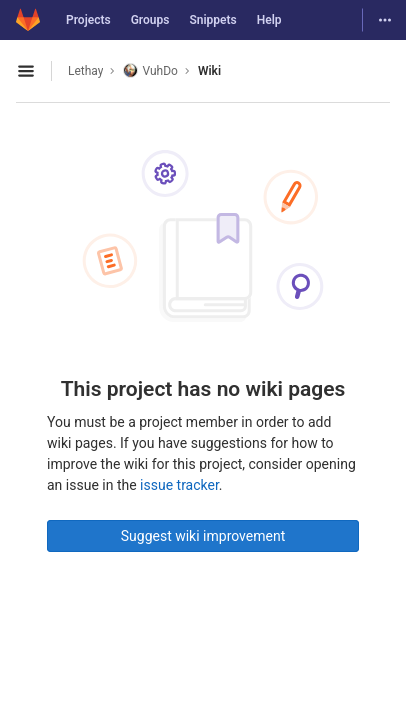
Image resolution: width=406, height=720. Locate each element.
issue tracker (179, 485)
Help (269, 20)
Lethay (85, 71)
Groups (150, 20)
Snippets (212, 20)
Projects (88, 20)
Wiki (209, 71)
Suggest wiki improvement (203, 536)
